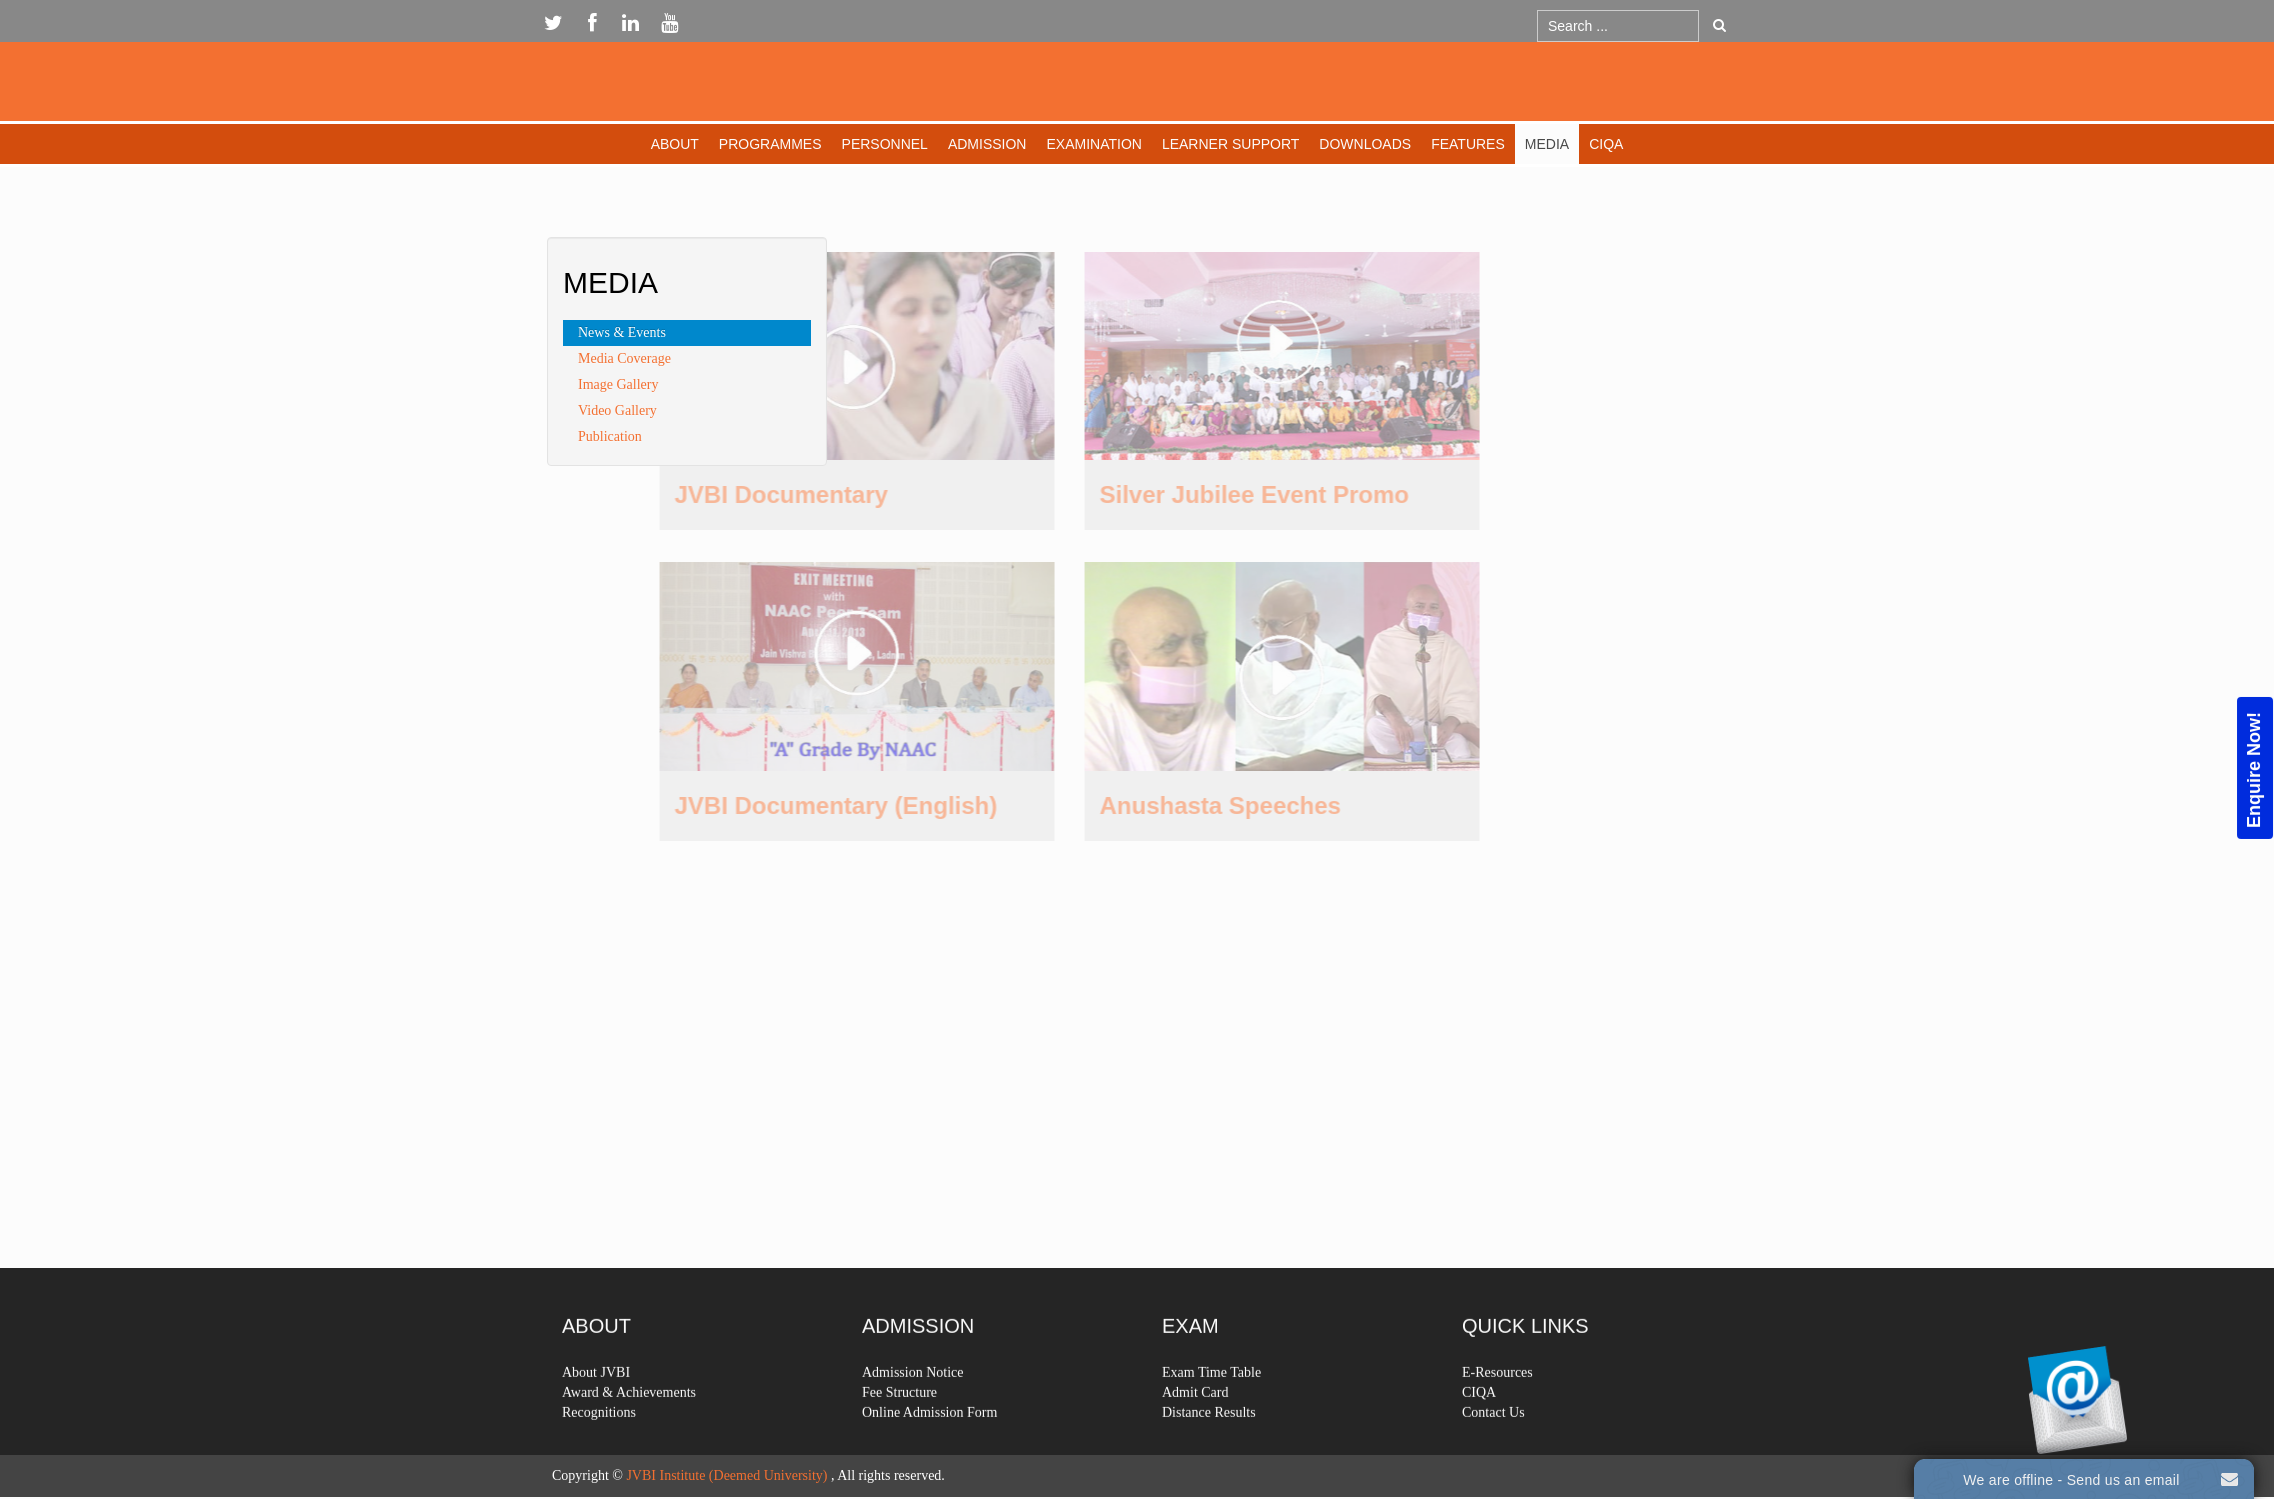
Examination (1093, 144)
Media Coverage (624, 358)
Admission (987, 144)
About (675, 144)
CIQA (1606, 144)
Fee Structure (899, 1436)
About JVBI (596, 1416)
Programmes (770, 144)
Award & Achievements (629, 1436)
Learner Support (1230, 144)
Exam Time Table (1211, 1416)
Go (1719, 25)
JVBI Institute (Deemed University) (726, 1475)
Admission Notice (913, 1416)
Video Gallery (617, 410)
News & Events (622, 332)
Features (1468, 144)
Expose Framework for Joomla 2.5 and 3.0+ (1137, 86)
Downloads (1365, 144)
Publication (610, 436)
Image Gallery (618, 384)
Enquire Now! (2254, 769)
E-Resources (1497, 1416)
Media (1547, 144)
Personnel (885, 144)
